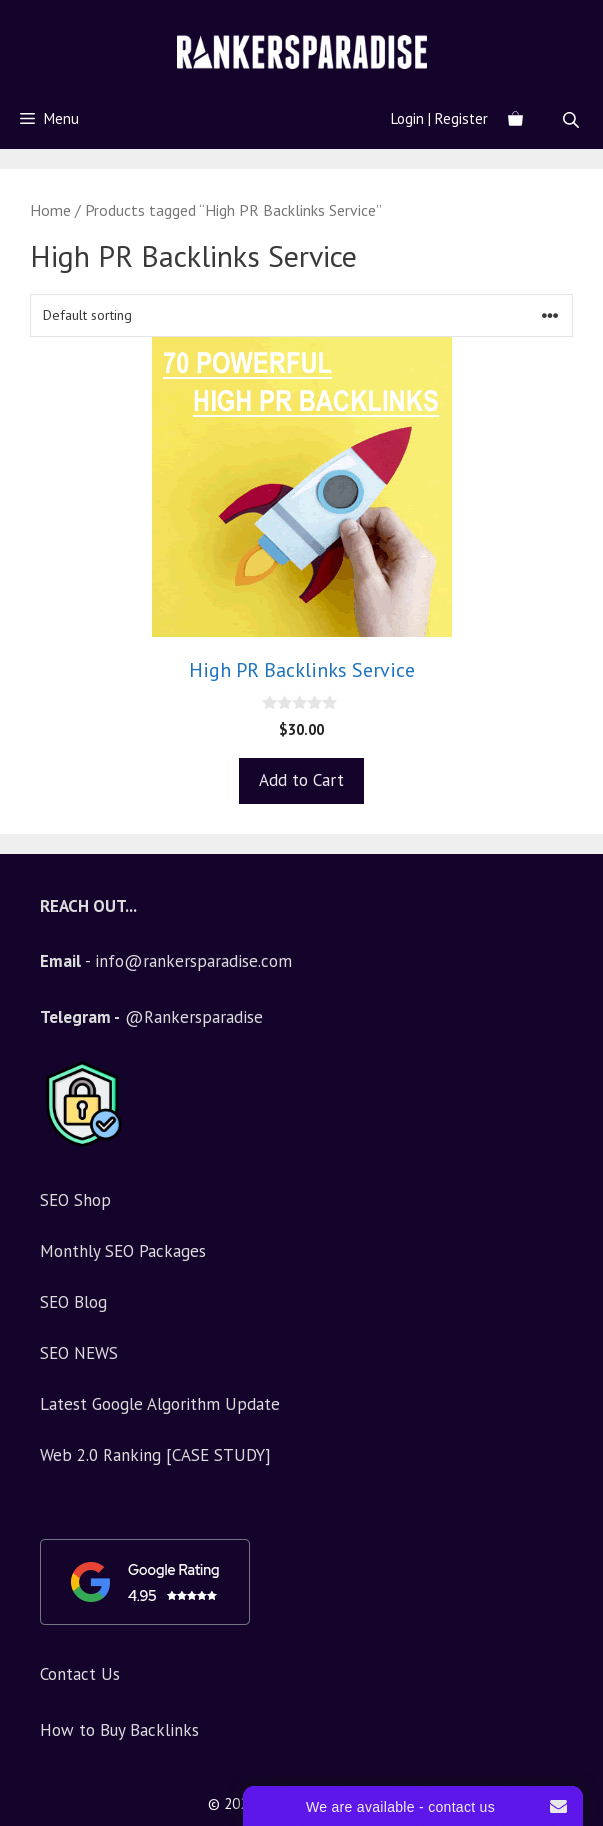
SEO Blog (73, 1302)
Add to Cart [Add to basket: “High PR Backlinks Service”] (301, 780)
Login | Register (439, 118)
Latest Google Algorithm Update (160, 1404)
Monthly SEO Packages (123, 1251)
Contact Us (80, 1674)
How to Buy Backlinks (119, 1730)
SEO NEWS (79, 1353)
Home (50, 210)
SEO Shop (75, 1200)
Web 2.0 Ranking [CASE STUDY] (155, 1455)
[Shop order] (301, 315)
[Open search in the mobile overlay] (573, 119)
